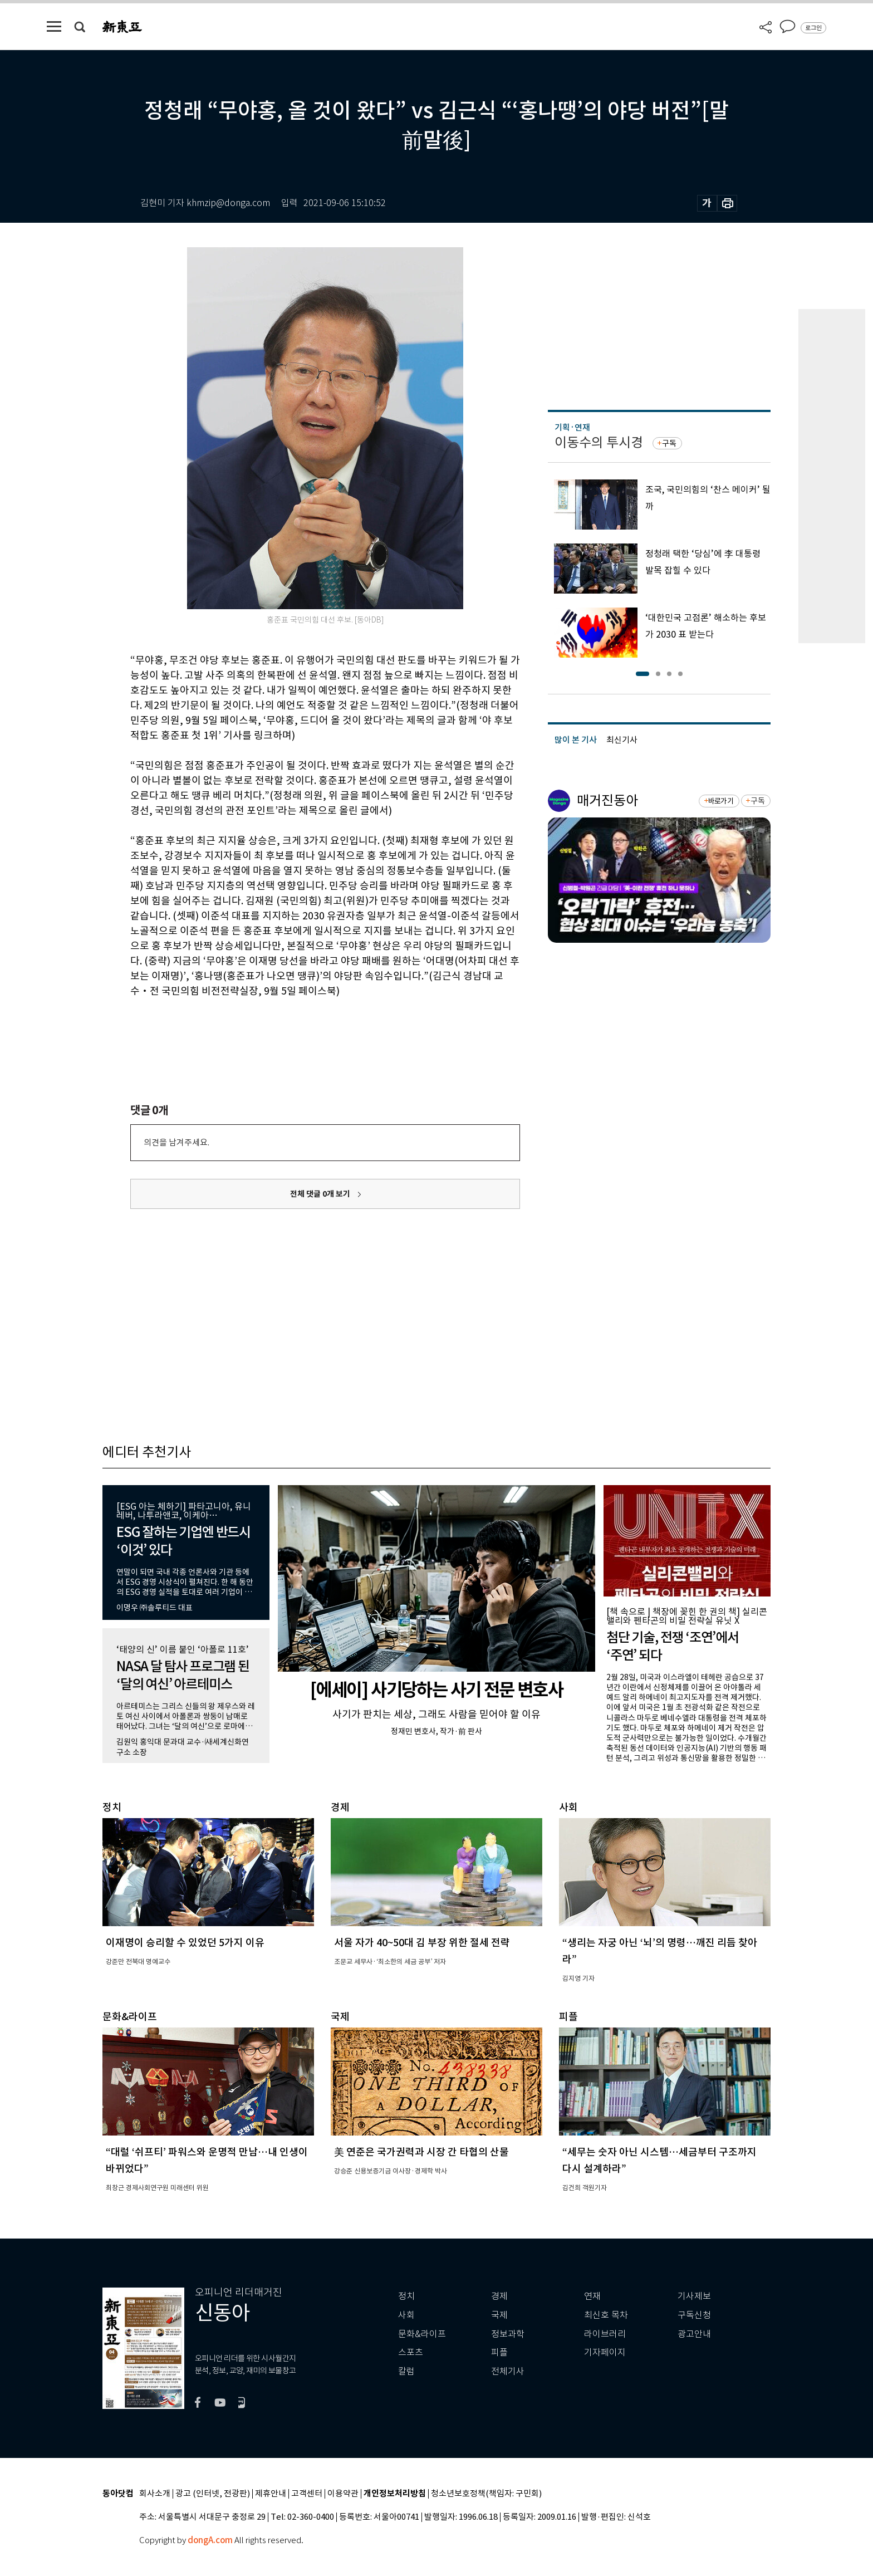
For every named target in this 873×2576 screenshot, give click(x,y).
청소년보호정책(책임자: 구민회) (486, 2494)
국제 (499, 2315)
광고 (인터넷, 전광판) (212, 2494)
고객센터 (306, 2494)
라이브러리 (605, 2334)
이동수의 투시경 (599, 442)
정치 (406, 2296)
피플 (499, 2352)
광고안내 (694, 2334)
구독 (669, 443)
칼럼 (406, 2371)
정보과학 (507, 2334)
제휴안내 (270, 2494)
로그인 (813, 28)
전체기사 (507, 2371)
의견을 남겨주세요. (176, 1142)
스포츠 (410, 2352)
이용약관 (343, 2494)
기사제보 (694, 2296)
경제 (499, 2296)
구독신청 (694, 2315)
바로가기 (720, 801)
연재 (592, 2296)
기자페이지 (605, 2352)
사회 (406, 2315)
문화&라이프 (422, 2334)
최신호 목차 (606, 2315)
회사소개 (154, 2494)
